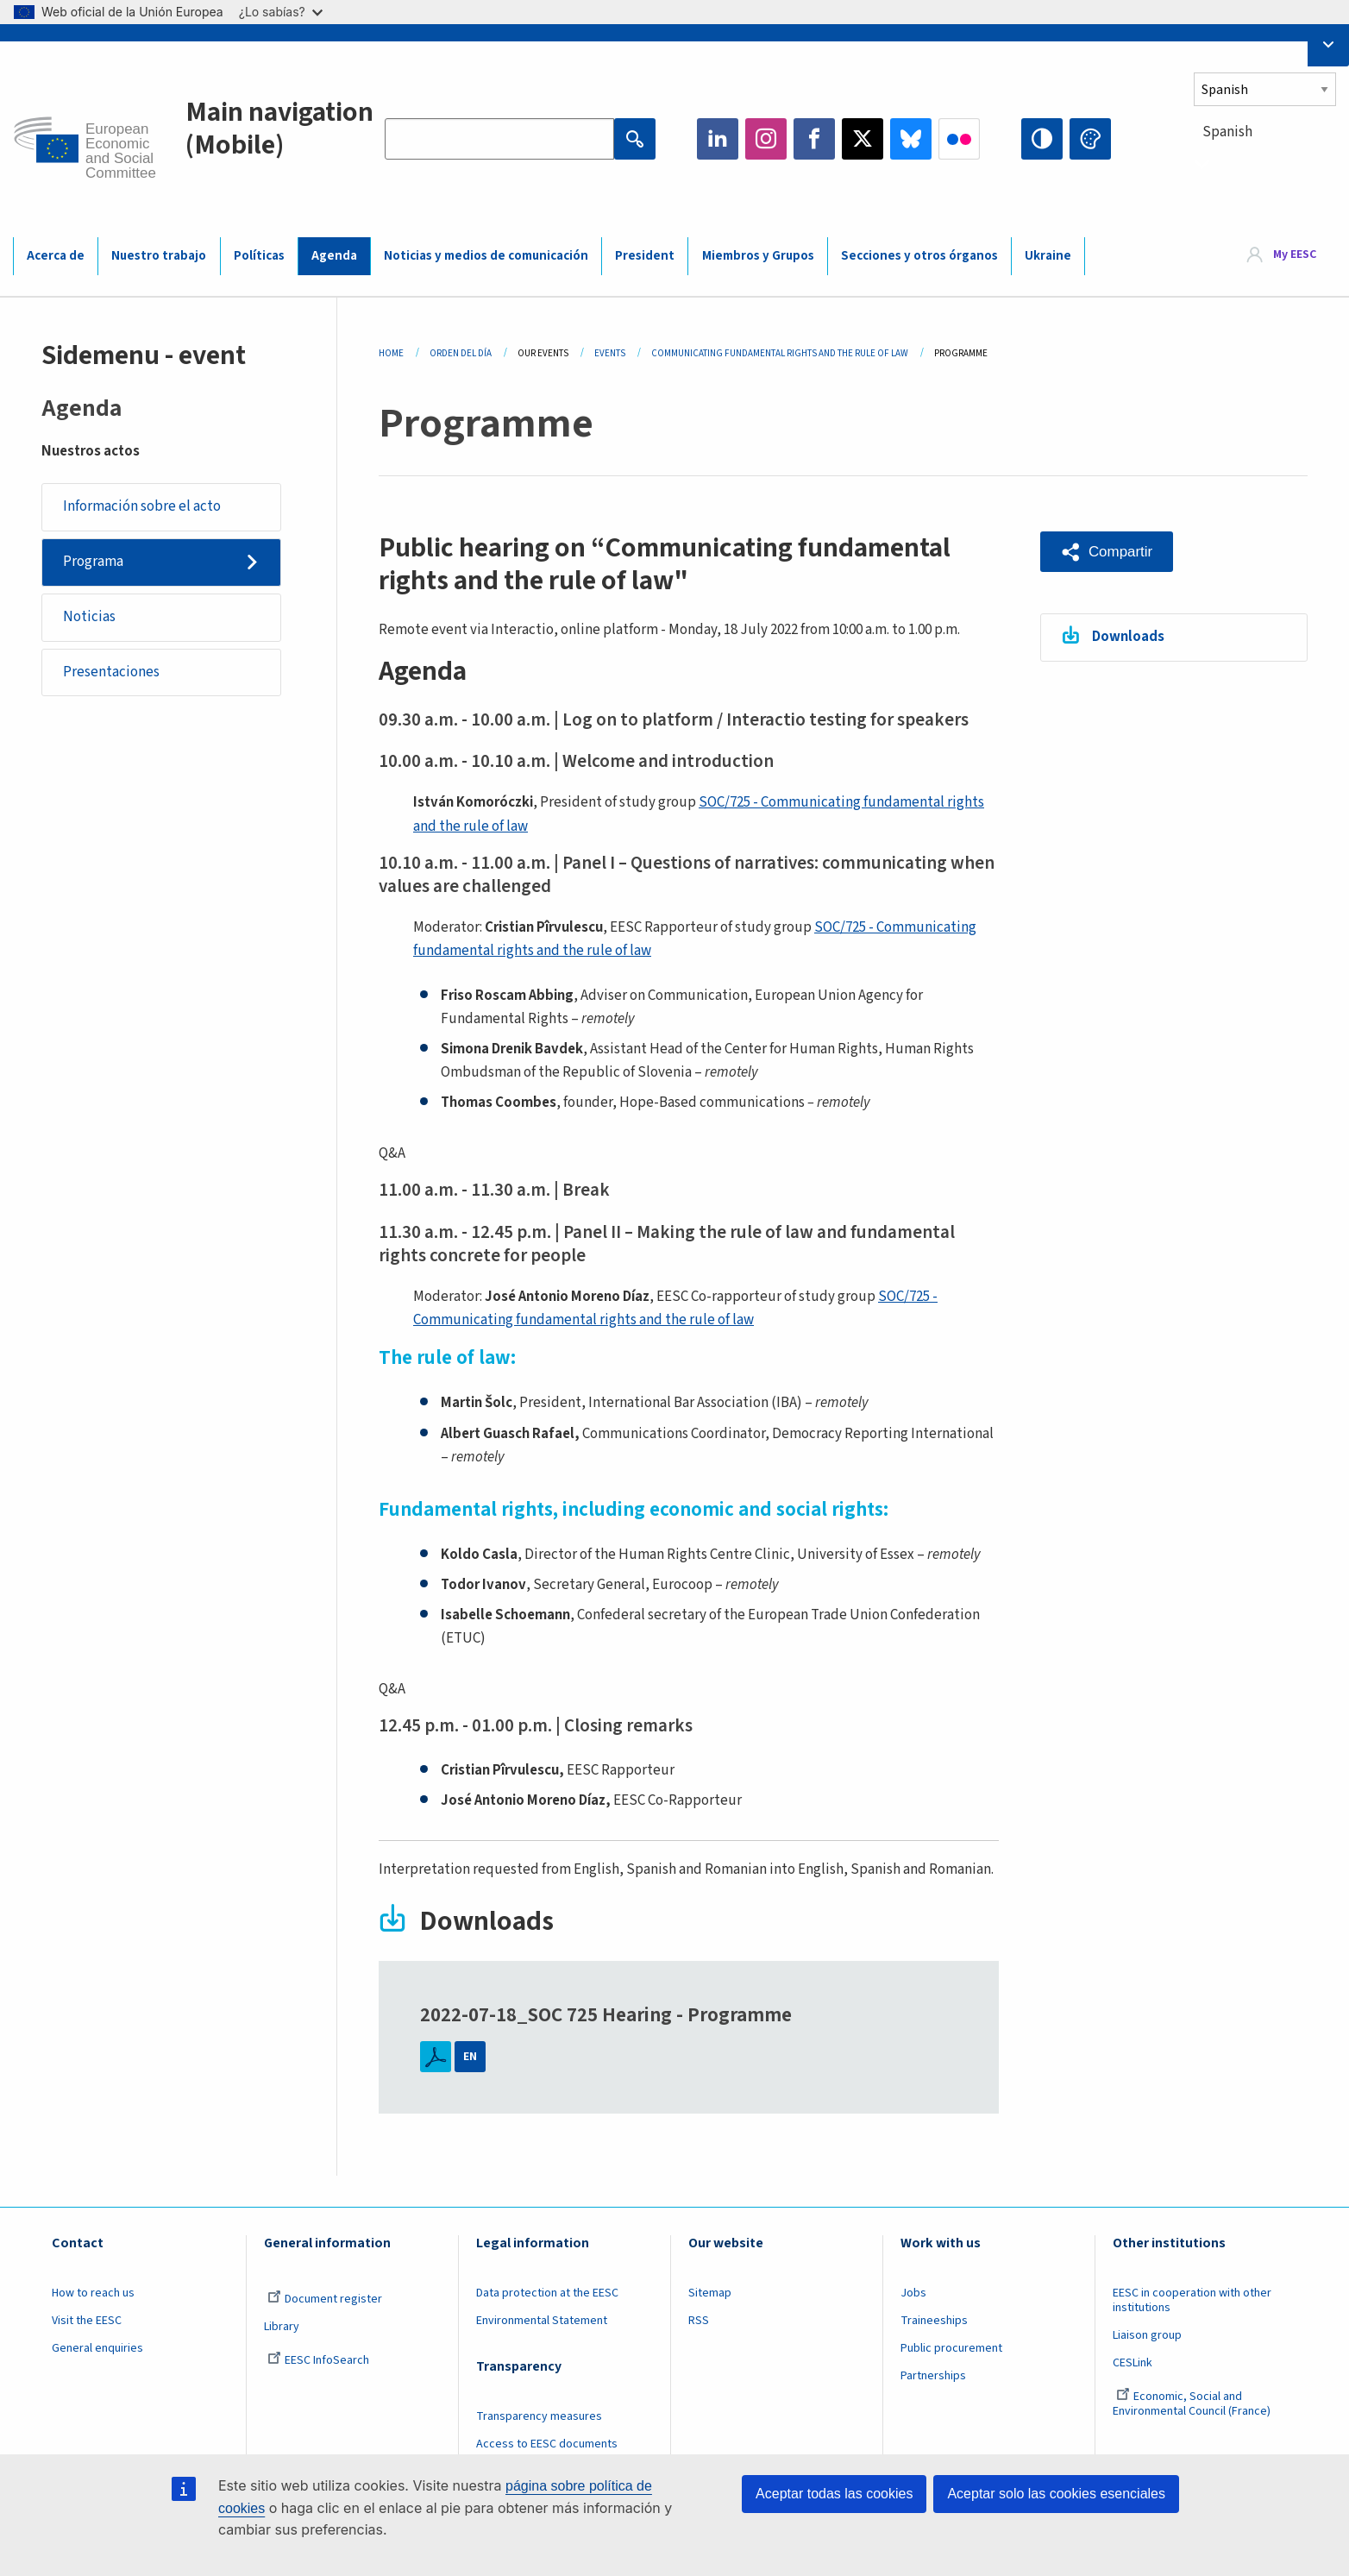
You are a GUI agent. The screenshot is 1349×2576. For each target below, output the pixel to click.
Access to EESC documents (547, 2444)
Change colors (1090, 139)
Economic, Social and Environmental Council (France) (1193, 2404)
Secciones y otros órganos (919, 256)
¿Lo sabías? (281, 11)
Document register (324, 2299)
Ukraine (1048, 256)
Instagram (766, 139)
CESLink (1132, 2363)
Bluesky (911, 139)
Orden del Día (461, 353)
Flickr (959, 139)
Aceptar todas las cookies (834, 2493)
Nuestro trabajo (158, 256)
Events (609, 353)
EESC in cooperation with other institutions (1192, 2300)
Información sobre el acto (142, 506)
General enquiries (97, 2348)
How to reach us (93, 2293)
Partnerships (933, 2375)
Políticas (259, 256)
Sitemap (709, 2293)
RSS (698, 2320)
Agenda (334, 256)
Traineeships (934, 2320)
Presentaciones (111, 672)
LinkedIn (717, 139)
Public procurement (951, 2348)
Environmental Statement (541, 2320)
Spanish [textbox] (1227, 132)
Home (391, 353)
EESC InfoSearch (318, 2360)
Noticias (89, 616)
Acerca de (56, 256)
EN (470, 2056)
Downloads (1128, 636)
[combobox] (1265, 163)
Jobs (913, 2293)
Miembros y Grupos (758, 256)
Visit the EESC (87, 2320)
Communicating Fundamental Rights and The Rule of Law (779, 353)
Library (281, 2326)
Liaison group (1147, 2335)
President (644, 256)
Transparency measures (539, 2416)
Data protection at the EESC (547, 2293)
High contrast (1042, 139)
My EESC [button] (1294, 255)
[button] (1106, 551)
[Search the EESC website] (499, 139)
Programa (93, 561)
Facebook (814, 139)
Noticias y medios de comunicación (486, 256)
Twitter (862, 139)
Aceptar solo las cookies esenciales (1056, 2493)
